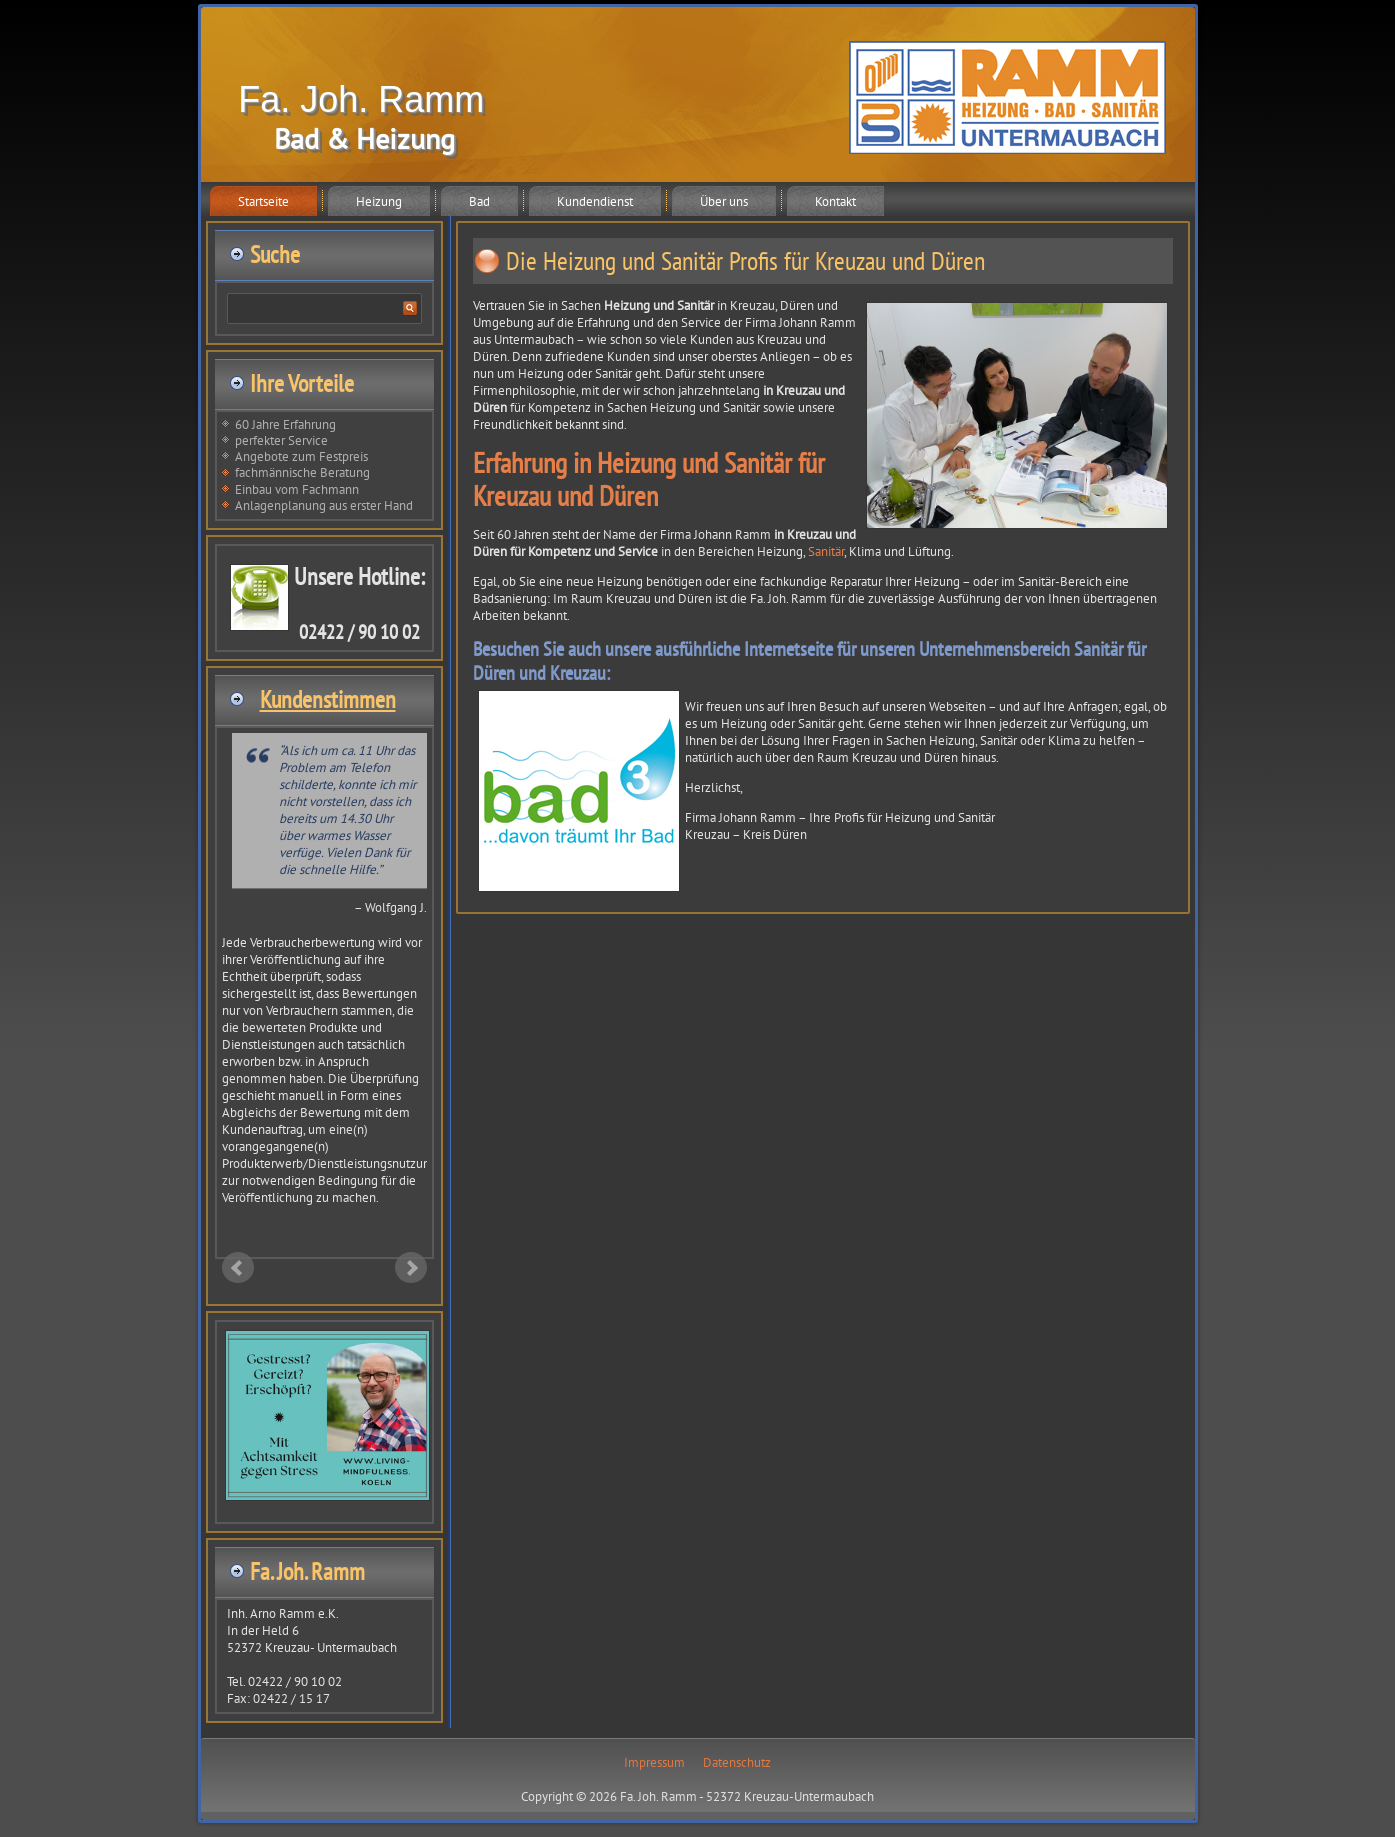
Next (411, 1268)
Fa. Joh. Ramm (361, 99)
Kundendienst (595, 201)
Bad (479, 201)
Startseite (263, 201)
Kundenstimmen (328, 699)
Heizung (379, 201)
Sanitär (826, 551)
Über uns (724, 201)
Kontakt (835, 201)
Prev (238, 1268)
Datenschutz (737, 1762)
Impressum (654, 1762)
